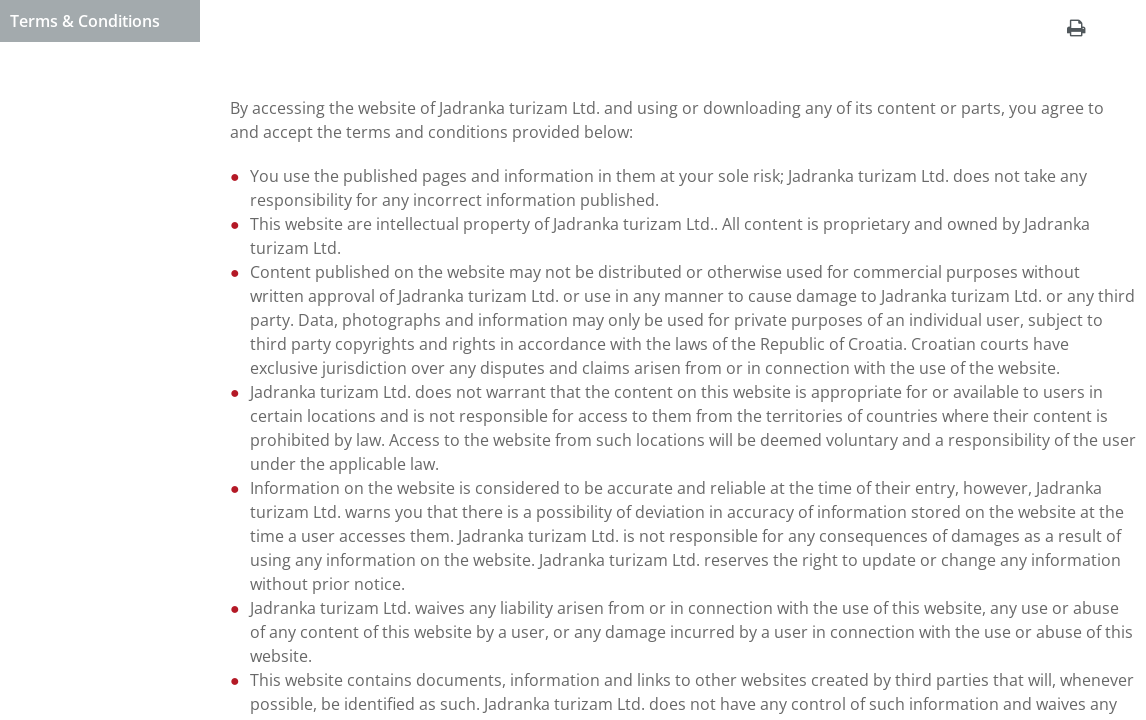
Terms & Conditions (85, 21)
